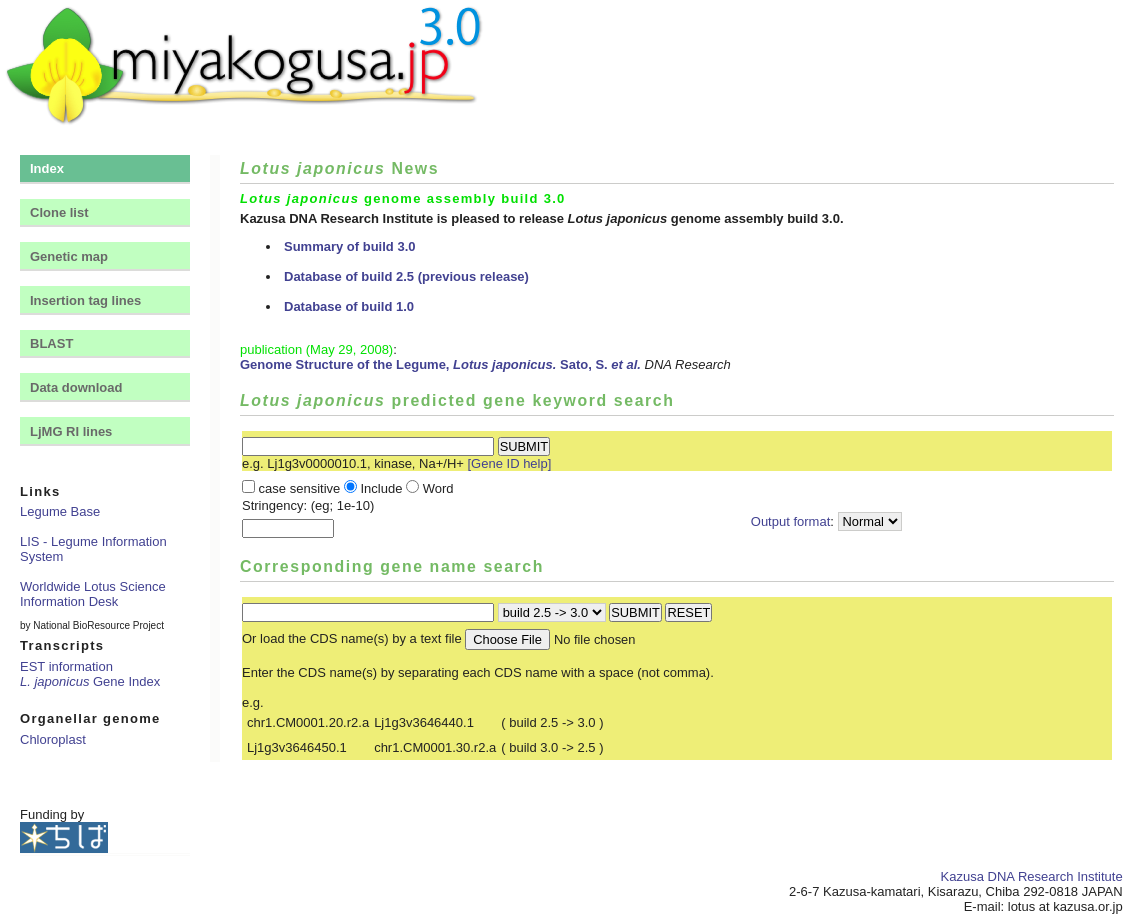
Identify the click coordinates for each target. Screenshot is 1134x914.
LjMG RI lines (71, 431)
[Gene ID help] (510, 463)
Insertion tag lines (85, 300)
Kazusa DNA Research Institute (1032, 876)
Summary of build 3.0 (349, 246)
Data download (76, 387)
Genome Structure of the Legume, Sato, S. (440, 364)
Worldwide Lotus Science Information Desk (93, 594)
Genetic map (69, 256)
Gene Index (90, 681)
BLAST (51, 343)
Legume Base (60, 511)
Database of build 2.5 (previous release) (406, 276)
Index (47, 168)
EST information (66, 666)
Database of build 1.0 (349, 306)
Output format (790, 521)
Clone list (59, 212)
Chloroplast (53, 739)
